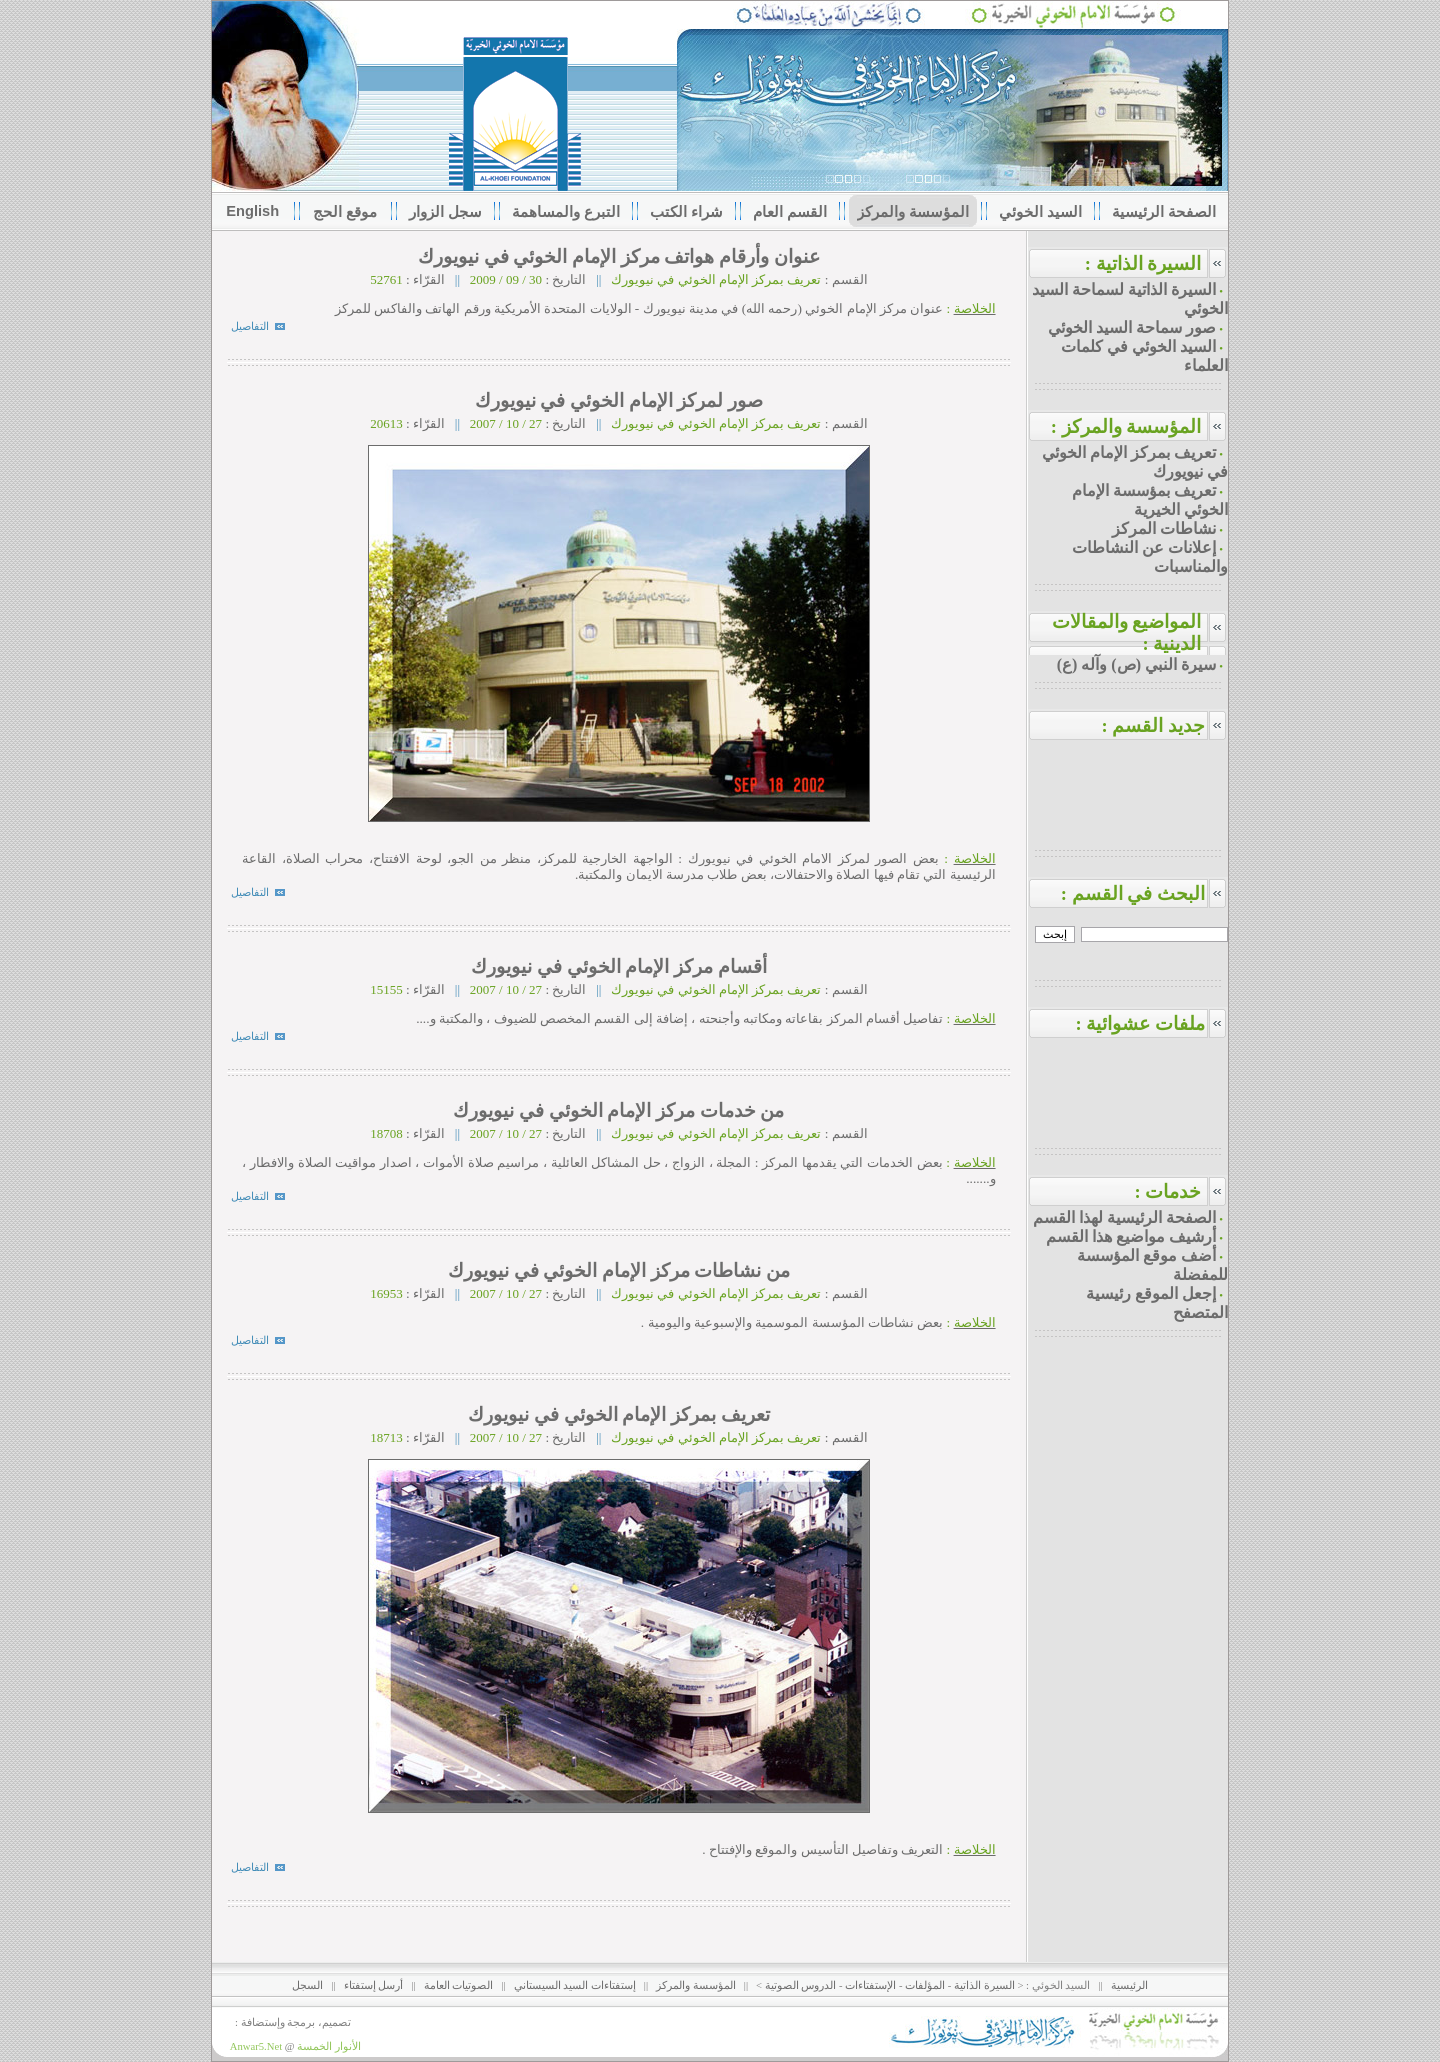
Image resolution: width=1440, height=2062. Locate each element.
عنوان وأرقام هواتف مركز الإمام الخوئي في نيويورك (617, 256)
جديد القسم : (1164, 725)
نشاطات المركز (1164, 528)
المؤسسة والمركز (696, 1985)
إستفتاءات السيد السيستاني (575, 1985)
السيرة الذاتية (984, 1985)
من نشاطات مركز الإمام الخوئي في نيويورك (616, 1270)
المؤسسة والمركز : (1126, 426)
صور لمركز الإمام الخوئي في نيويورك (616, 400)
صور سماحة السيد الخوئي (1132, 327)
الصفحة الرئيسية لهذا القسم (1124, 1217)
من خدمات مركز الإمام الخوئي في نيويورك (617, 1110)
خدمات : (1167, 1191)
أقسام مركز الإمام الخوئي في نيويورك (617, 966)
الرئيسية (1129, 1985)
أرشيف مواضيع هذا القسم (1131, 1236)
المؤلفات (925, 1985)
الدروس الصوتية (801, 1985)
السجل (307, 1985)
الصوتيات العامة (459, 1985)
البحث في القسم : (1145, 893)
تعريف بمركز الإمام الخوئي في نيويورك (617, 1414)
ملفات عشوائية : (1151, 1023)
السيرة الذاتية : (1143, 263)
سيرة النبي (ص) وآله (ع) (1136, 664)
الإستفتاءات (870, 1985)
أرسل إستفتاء (374, 1985)
